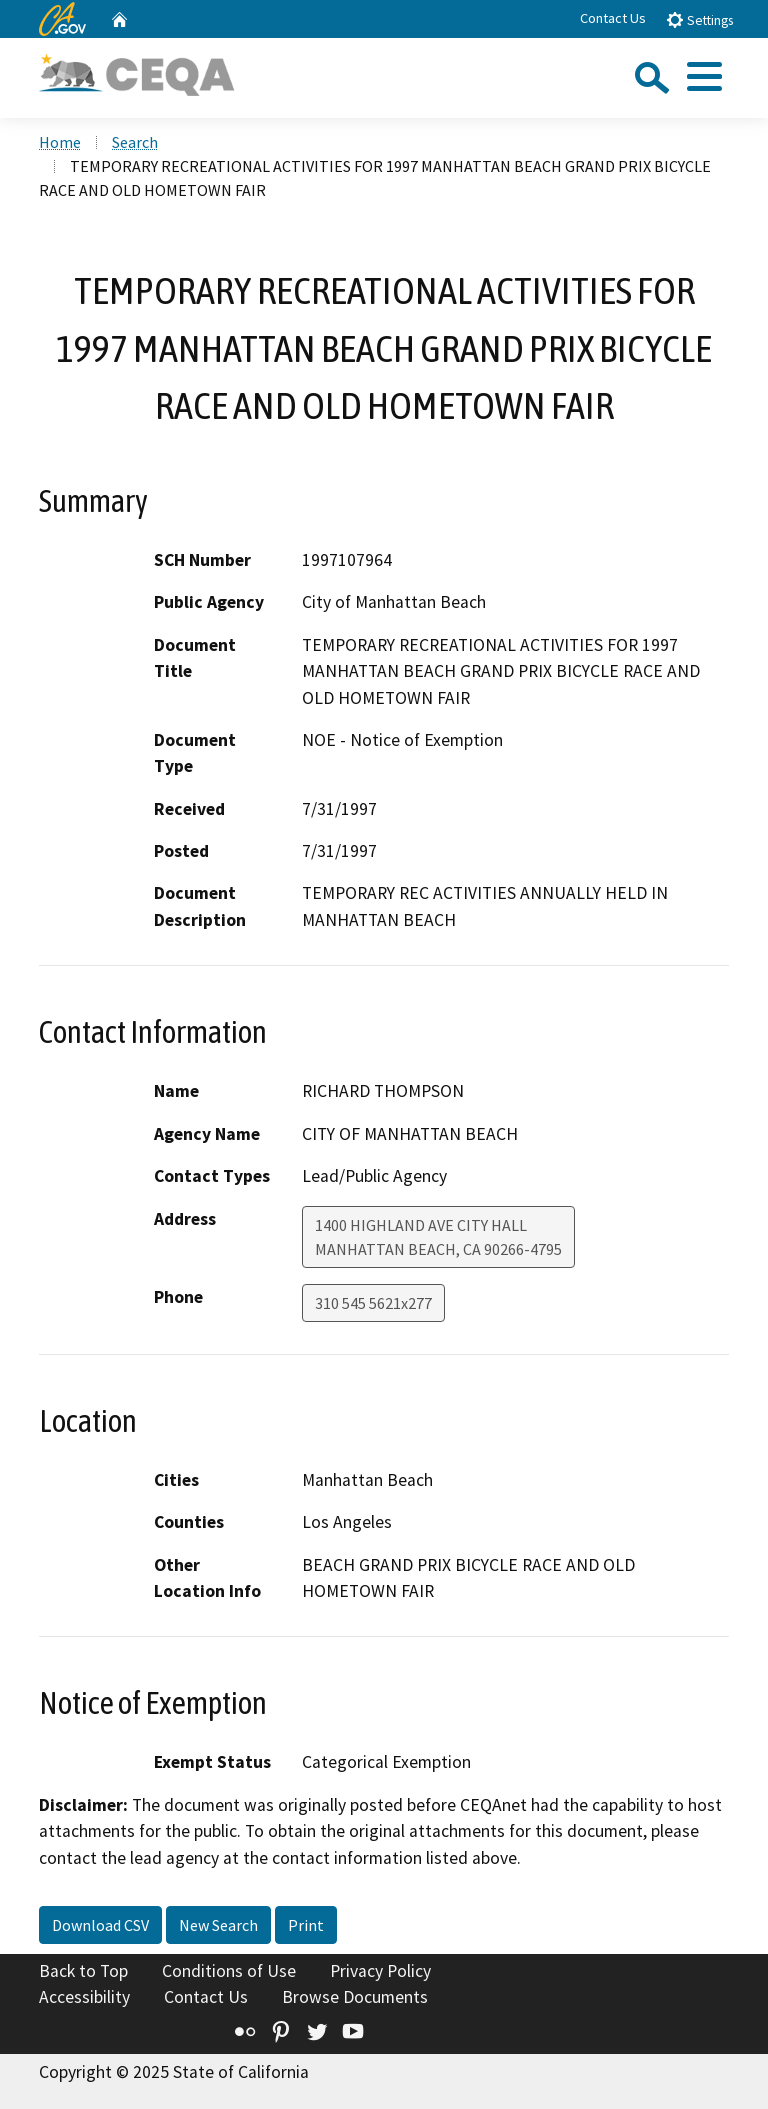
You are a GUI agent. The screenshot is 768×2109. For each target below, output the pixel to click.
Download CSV (100, 1925)
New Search (218, 1925)
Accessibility (84, 1997)
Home (60, 142)
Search (135, 142)
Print (306, 1925)
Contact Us (613, 18)
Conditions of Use (229, 1971)
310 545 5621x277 (373, 1303)
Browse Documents (355, 1997)
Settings (699, 19)
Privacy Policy (380, 1971)
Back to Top (83, 1971)
